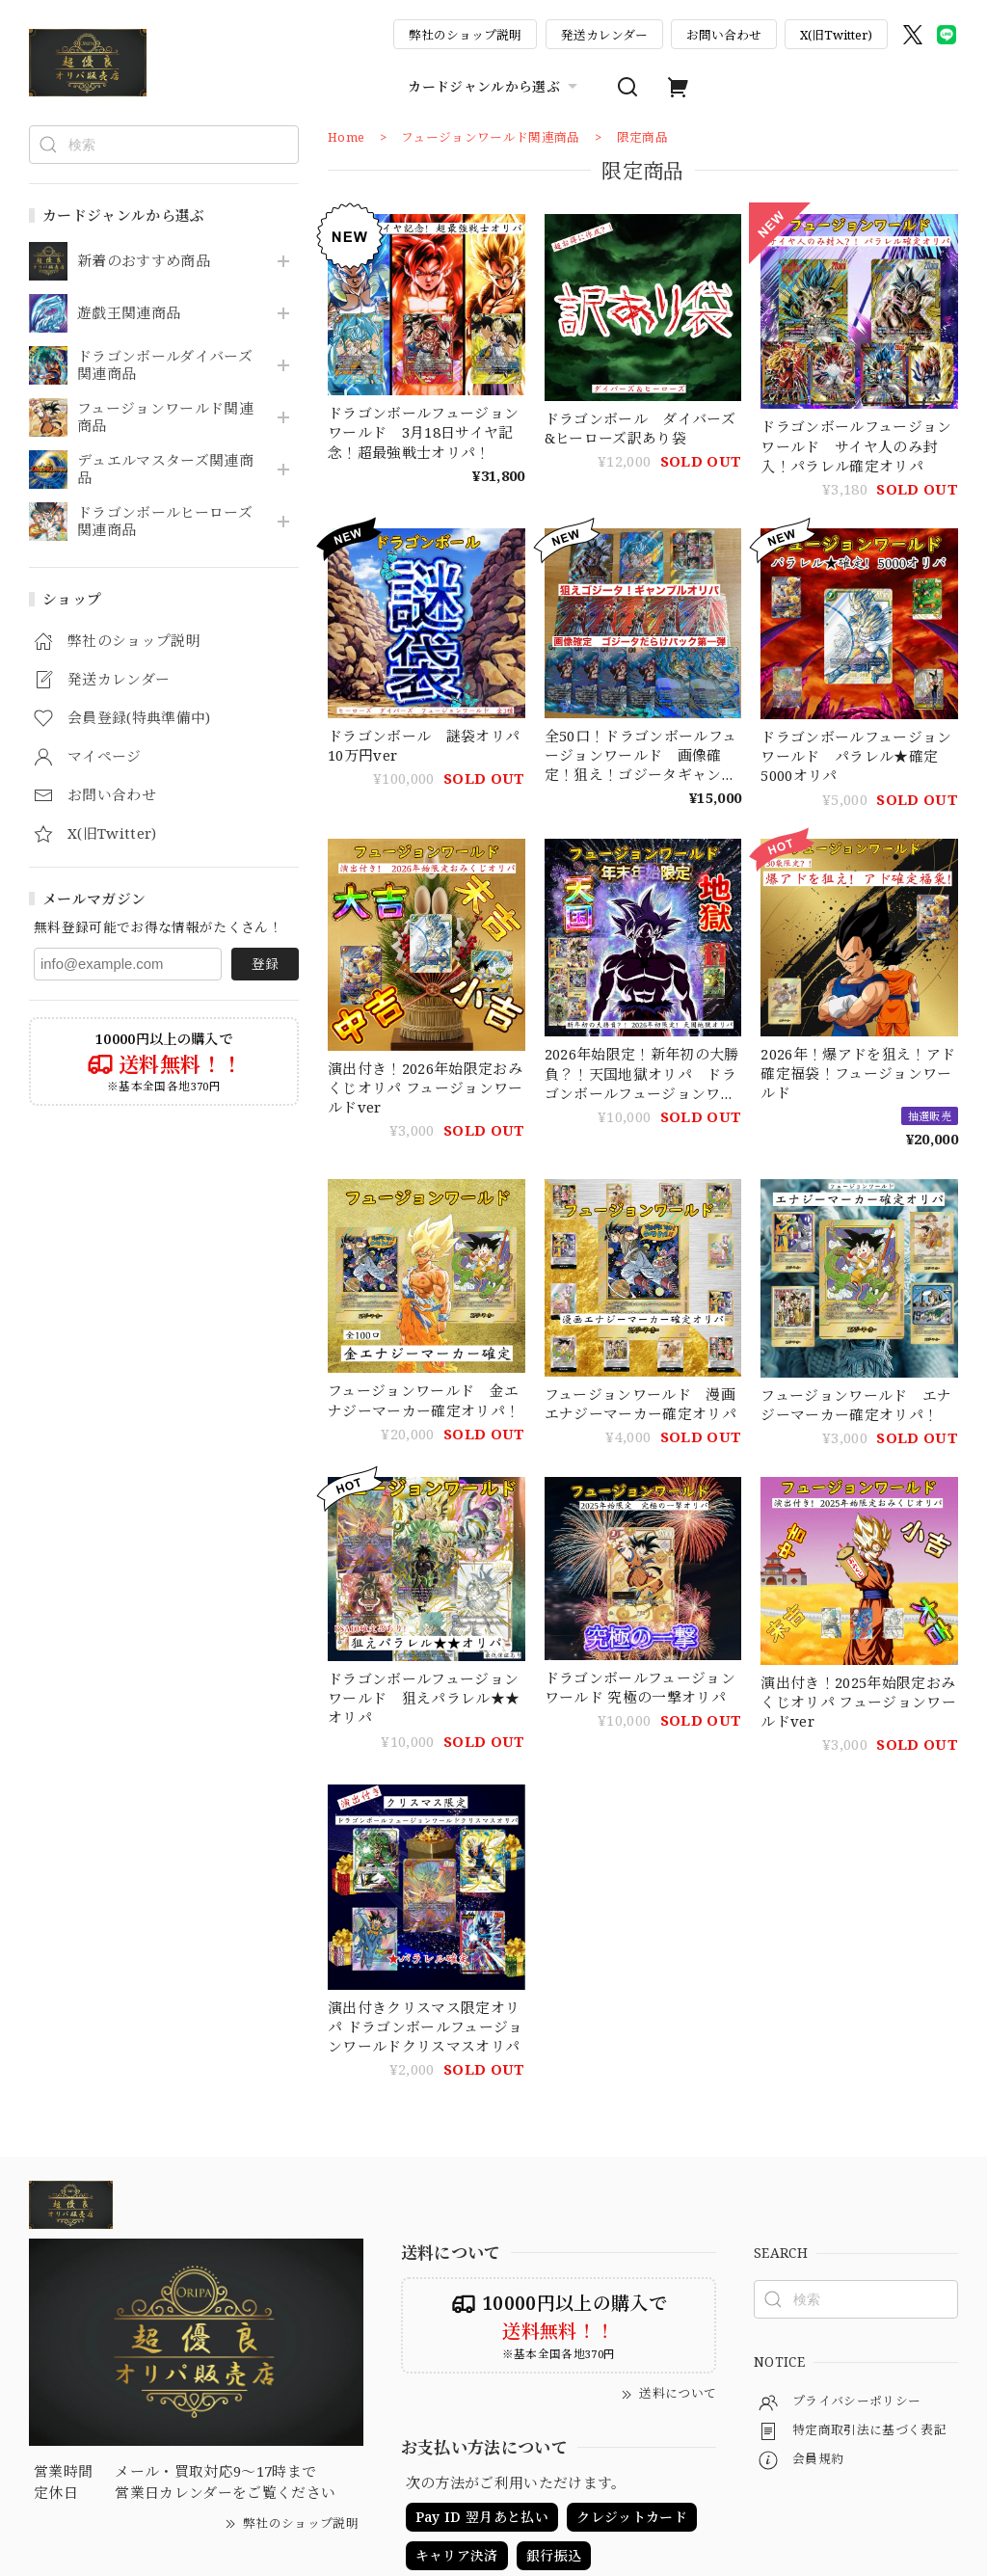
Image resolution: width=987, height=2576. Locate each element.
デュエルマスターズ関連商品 (165, 469)
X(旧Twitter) (836, 34)
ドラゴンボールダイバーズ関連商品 (165, 365)
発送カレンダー (604, 34)
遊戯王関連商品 (128, 313)
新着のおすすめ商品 (143, 261)
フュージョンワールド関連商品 (165, 417)
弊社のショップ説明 (465, 34)
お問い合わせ (723, 34)
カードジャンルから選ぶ (495, 86)
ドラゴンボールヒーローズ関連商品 (165, 521)
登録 (265, 963)
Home (346, 137)
